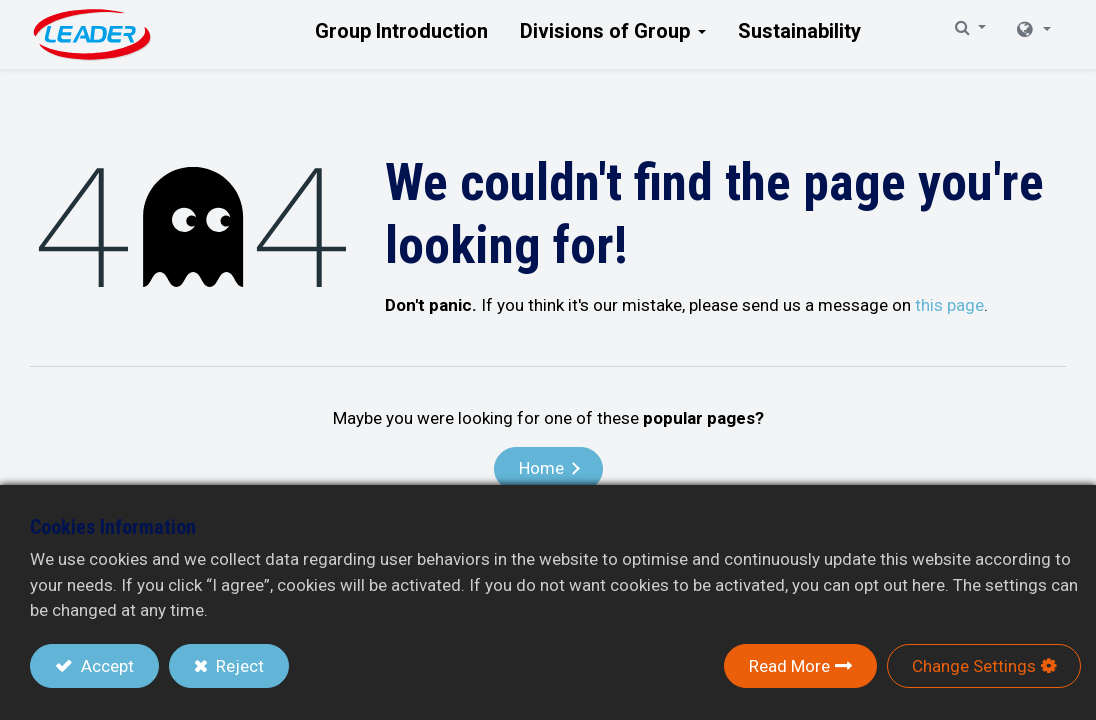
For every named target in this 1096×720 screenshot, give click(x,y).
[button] (908, 34)
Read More (789, 666)
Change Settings (974, 666)
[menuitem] (401, 31)
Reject (238, 666)
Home (541, 468)
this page (949, 305)
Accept (105, 666)
